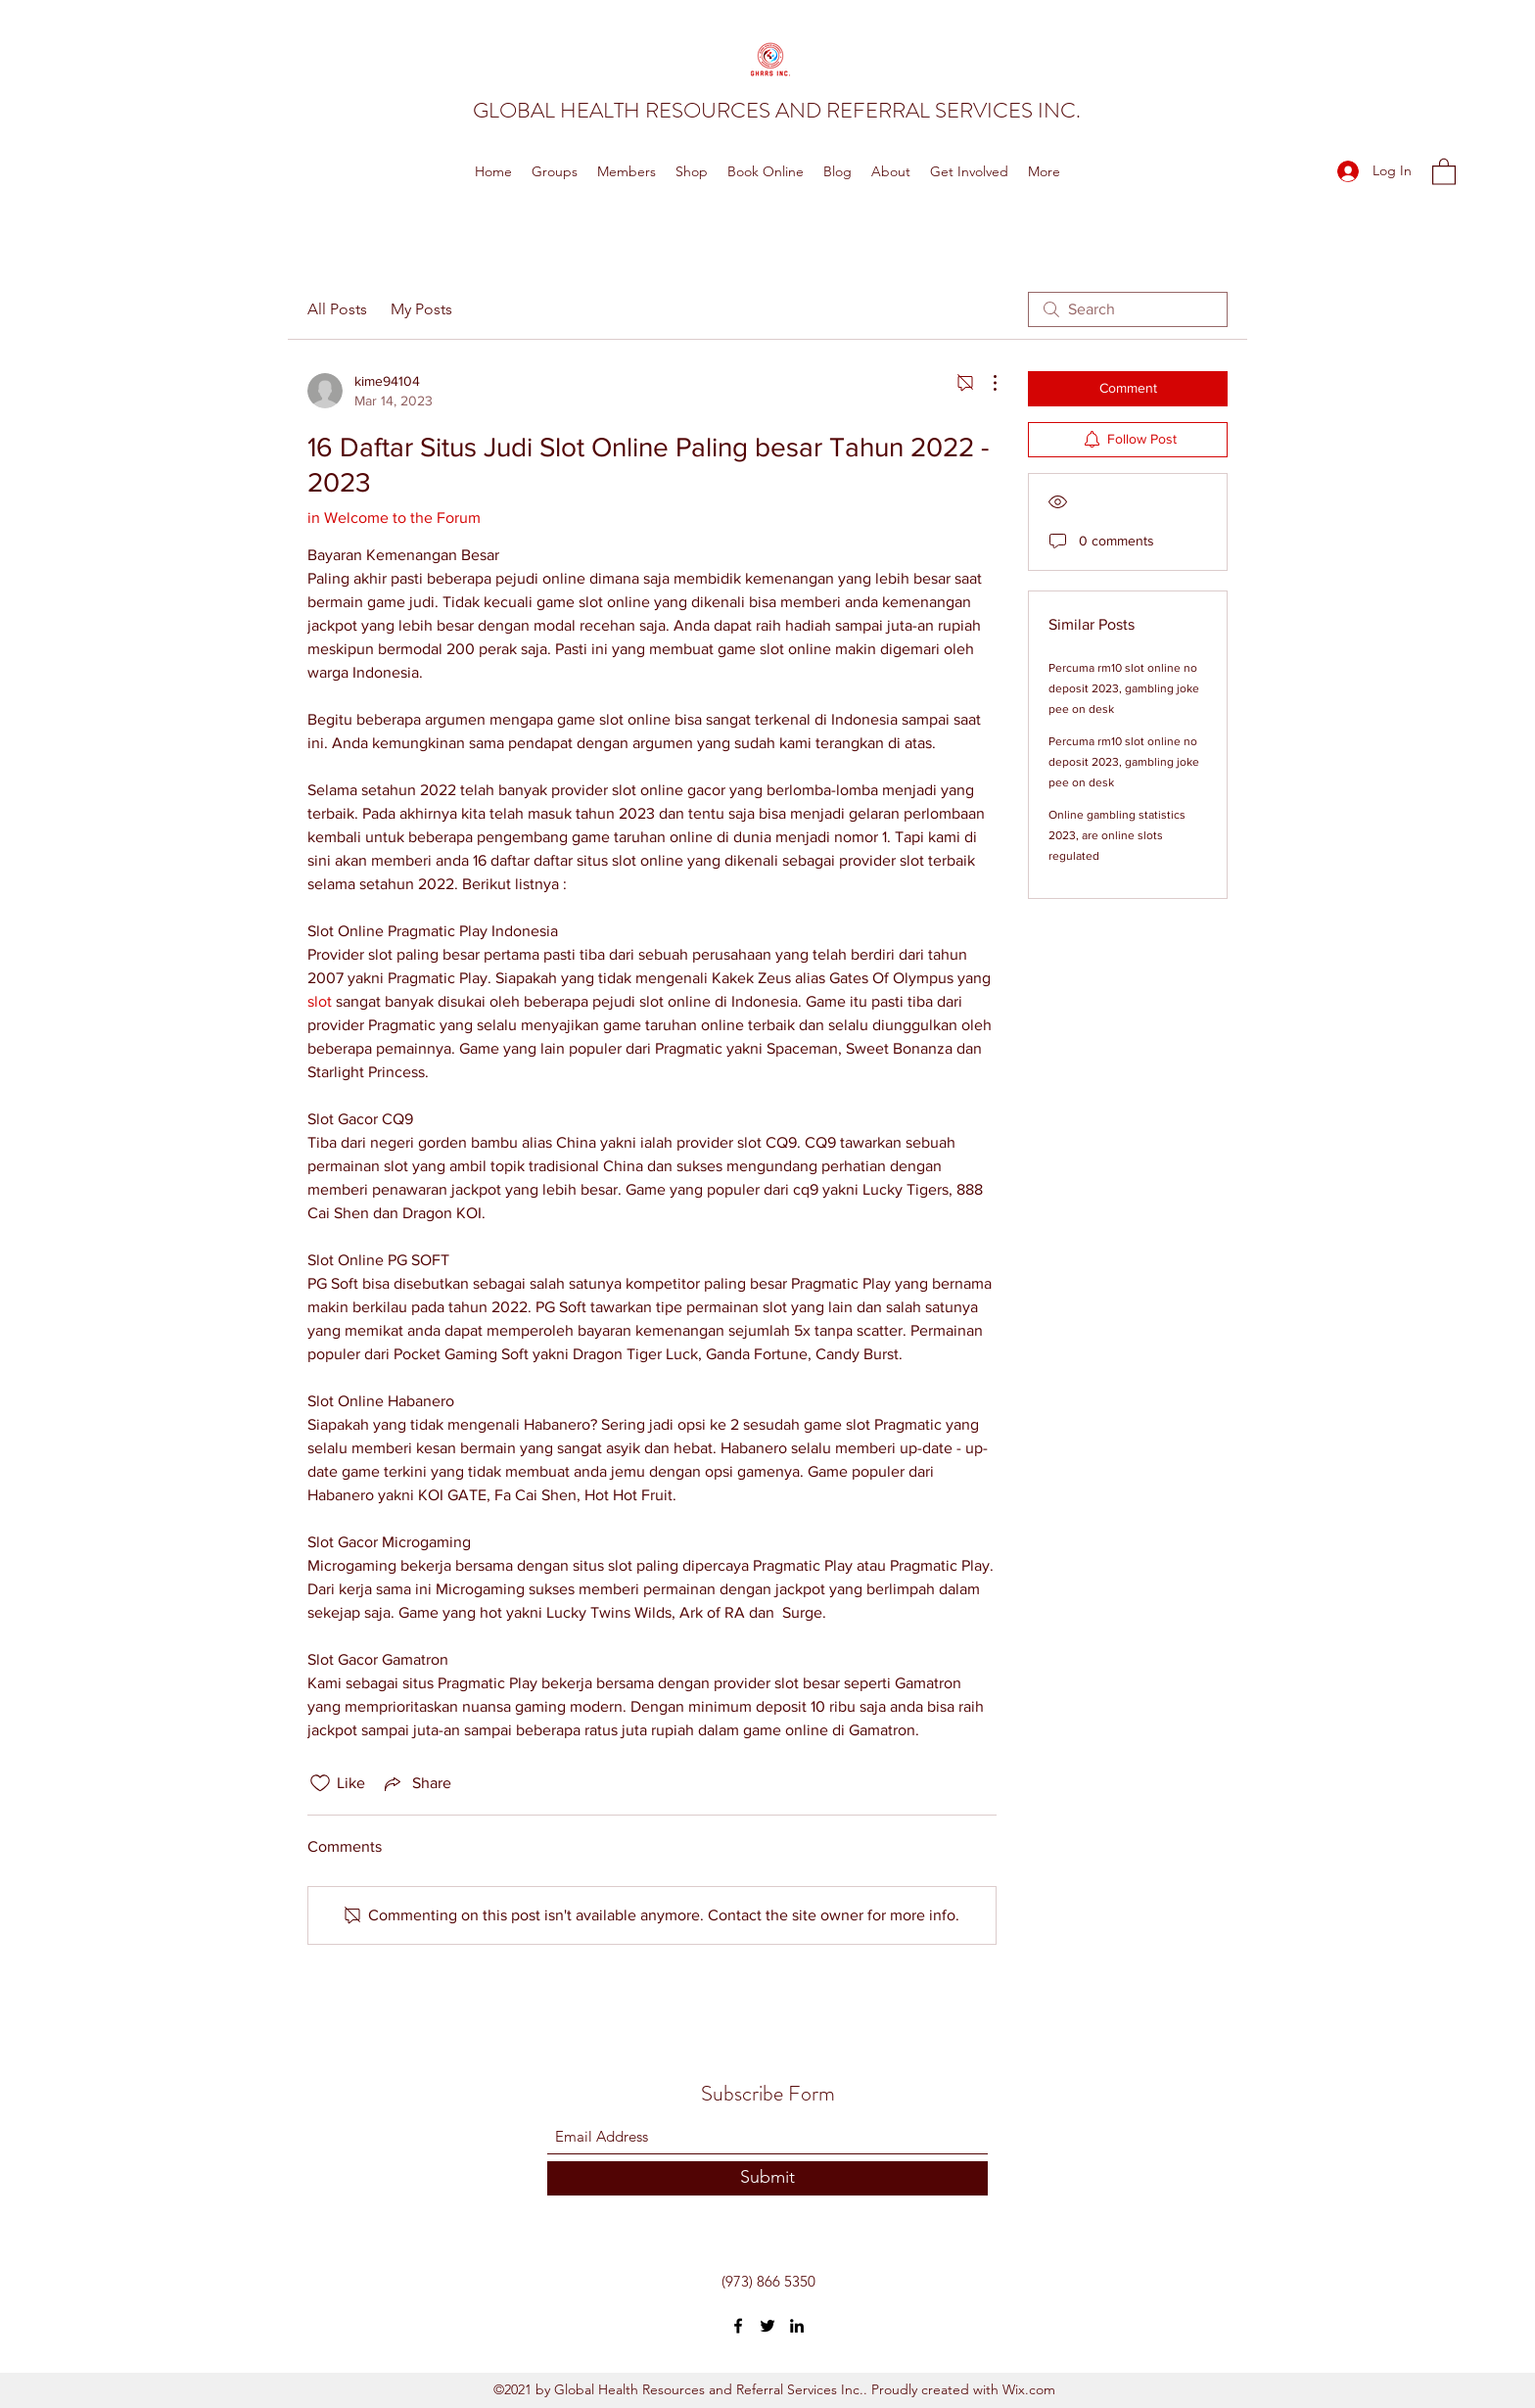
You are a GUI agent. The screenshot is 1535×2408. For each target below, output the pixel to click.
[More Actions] (985, 383)
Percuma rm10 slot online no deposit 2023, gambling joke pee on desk (1123, 688)
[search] (1128, 309)
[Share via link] (416, 1783)
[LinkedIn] (797, 2326)
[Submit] (767, 2178)
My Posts (421, 309)
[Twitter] (767, 2326)
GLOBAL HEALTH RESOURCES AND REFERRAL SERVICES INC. (777, 110)
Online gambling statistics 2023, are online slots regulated (1117, 835)
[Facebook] (738, 2326)
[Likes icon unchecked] (320, 1783)
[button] (1444, 171)
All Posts (337, 309)
